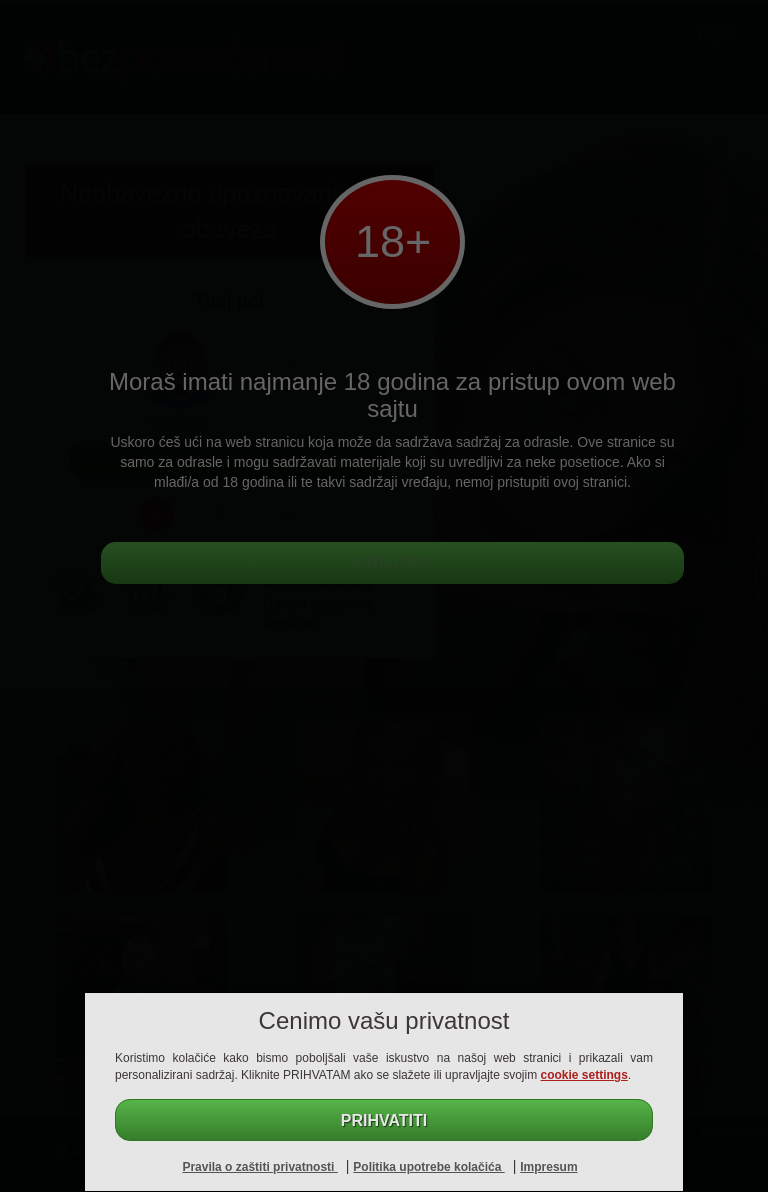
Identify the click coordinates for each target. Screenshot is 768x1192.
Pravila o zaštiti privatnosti (259, 1167)
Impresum (548, 1167)
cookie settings (584, 1075)
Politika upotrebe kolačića (428, 1167)
